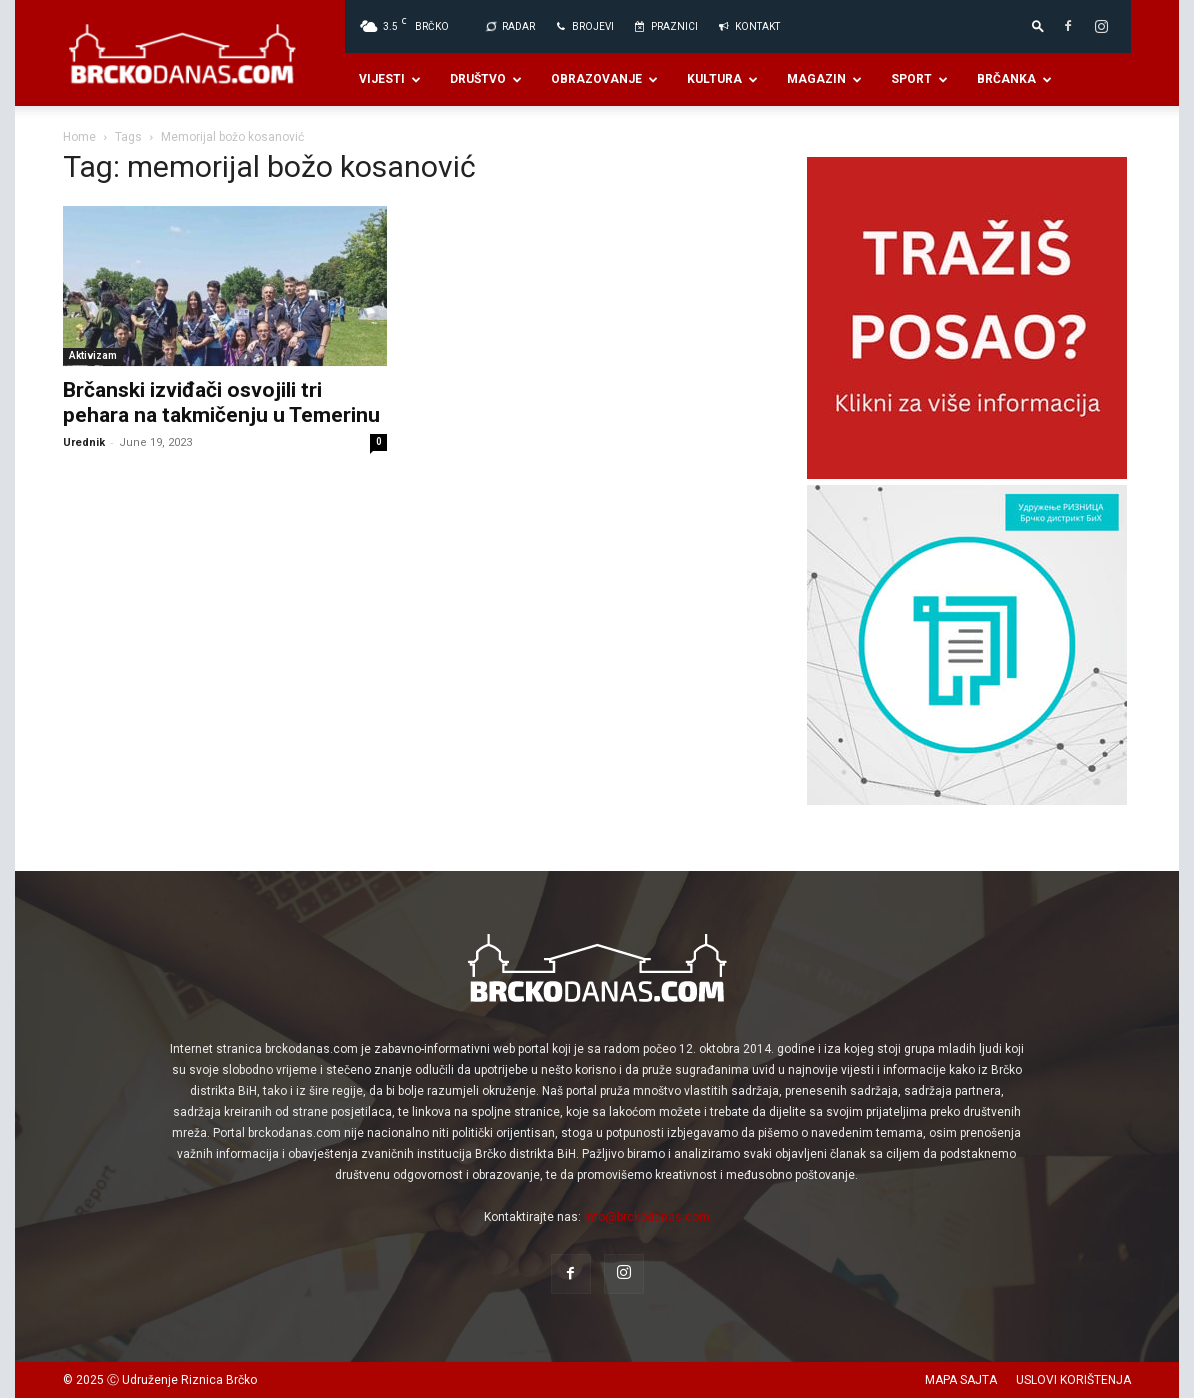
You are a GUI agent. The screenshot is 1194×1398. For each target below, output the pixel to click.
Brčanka (1014, 79)
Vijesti (390, 79)
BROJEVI (584, 26)
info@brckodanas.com (647, 1217)
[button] (1038, 25)
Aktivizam (93, 355)
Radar (509, 26)
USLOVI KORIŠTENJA (1073, 1380)
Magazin (824, 79)
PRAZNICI (665, 26)
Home (79, 137)
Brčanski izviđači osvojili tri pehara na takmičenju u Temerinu (221, 402)
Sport (919, 79)
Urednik (84, 442)
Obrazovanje (604, 79)
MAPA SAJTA (961, 1380)
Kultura (722, 79)
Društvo (486, 79)
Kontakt (748, 26)
